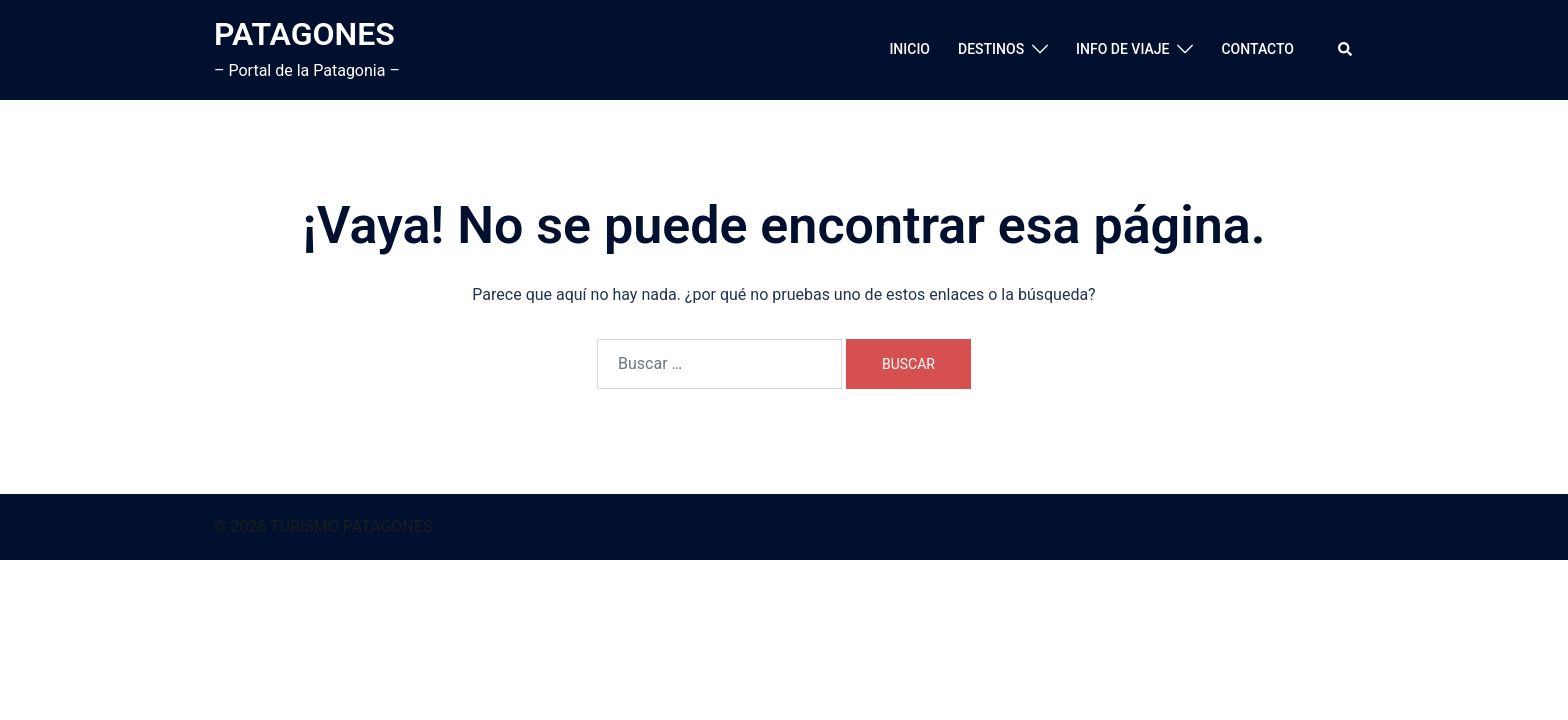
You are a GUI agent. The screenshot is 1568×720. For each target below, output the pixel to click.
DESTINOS (991, 49)
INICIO (909, 49)
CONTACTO (1257, 49)
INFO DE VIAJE (1122, 49)
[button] (1346, 50)
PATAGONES (304, 34)
